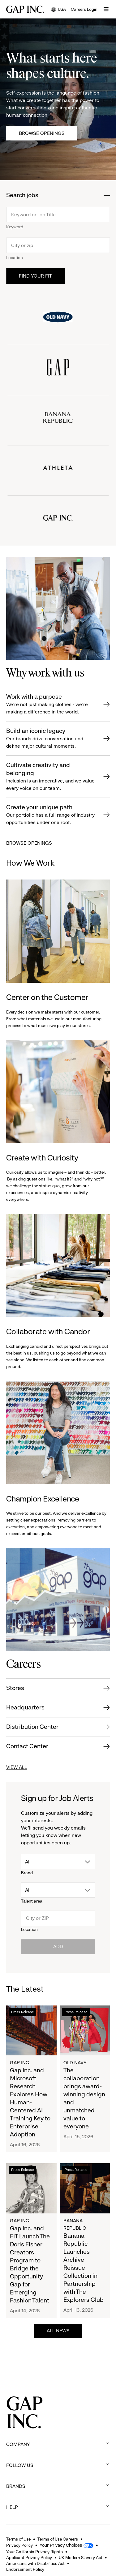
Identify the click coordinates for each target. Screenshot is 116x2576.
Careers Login (84, 9)
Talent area (31, 1901)
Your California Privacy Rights (34, 2551)
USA (58, 10)
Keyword (14, 226)
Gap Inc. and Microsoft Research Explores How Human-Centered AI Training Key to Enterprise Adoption (30, 2102)
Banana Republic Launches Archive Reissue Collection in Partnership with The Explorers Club (83, 2267)
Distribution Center (32, 1726)
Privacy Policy (19, 2545)
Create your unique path (51, 815)
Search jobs (22, 195)
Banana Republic (74, 2224)
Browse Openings (42, 133)
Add (58, 1946)
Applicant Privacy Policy (29, 2557)
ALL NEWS (58, 2331)
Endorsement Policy (25, 2569)
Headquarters (25, 1707)
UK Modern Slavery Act (80, 2557)
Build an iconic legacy (51, 738)
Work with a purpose (51, 704)
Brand (27, 1872)
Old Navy (75, 2063)
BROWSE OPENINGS (29, 843)
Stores (15, 1688)
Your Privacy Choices (61, 2545)
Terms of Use (18, 2539)
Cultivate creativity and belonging (51, 777)
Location (14, 257)
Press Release (22, 2012)
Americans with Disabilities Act (35, 2563)
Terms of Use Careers (57, 2539)
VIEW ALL (16, 1767)
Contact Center (27, 1746)
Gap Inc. (20, 2063)
